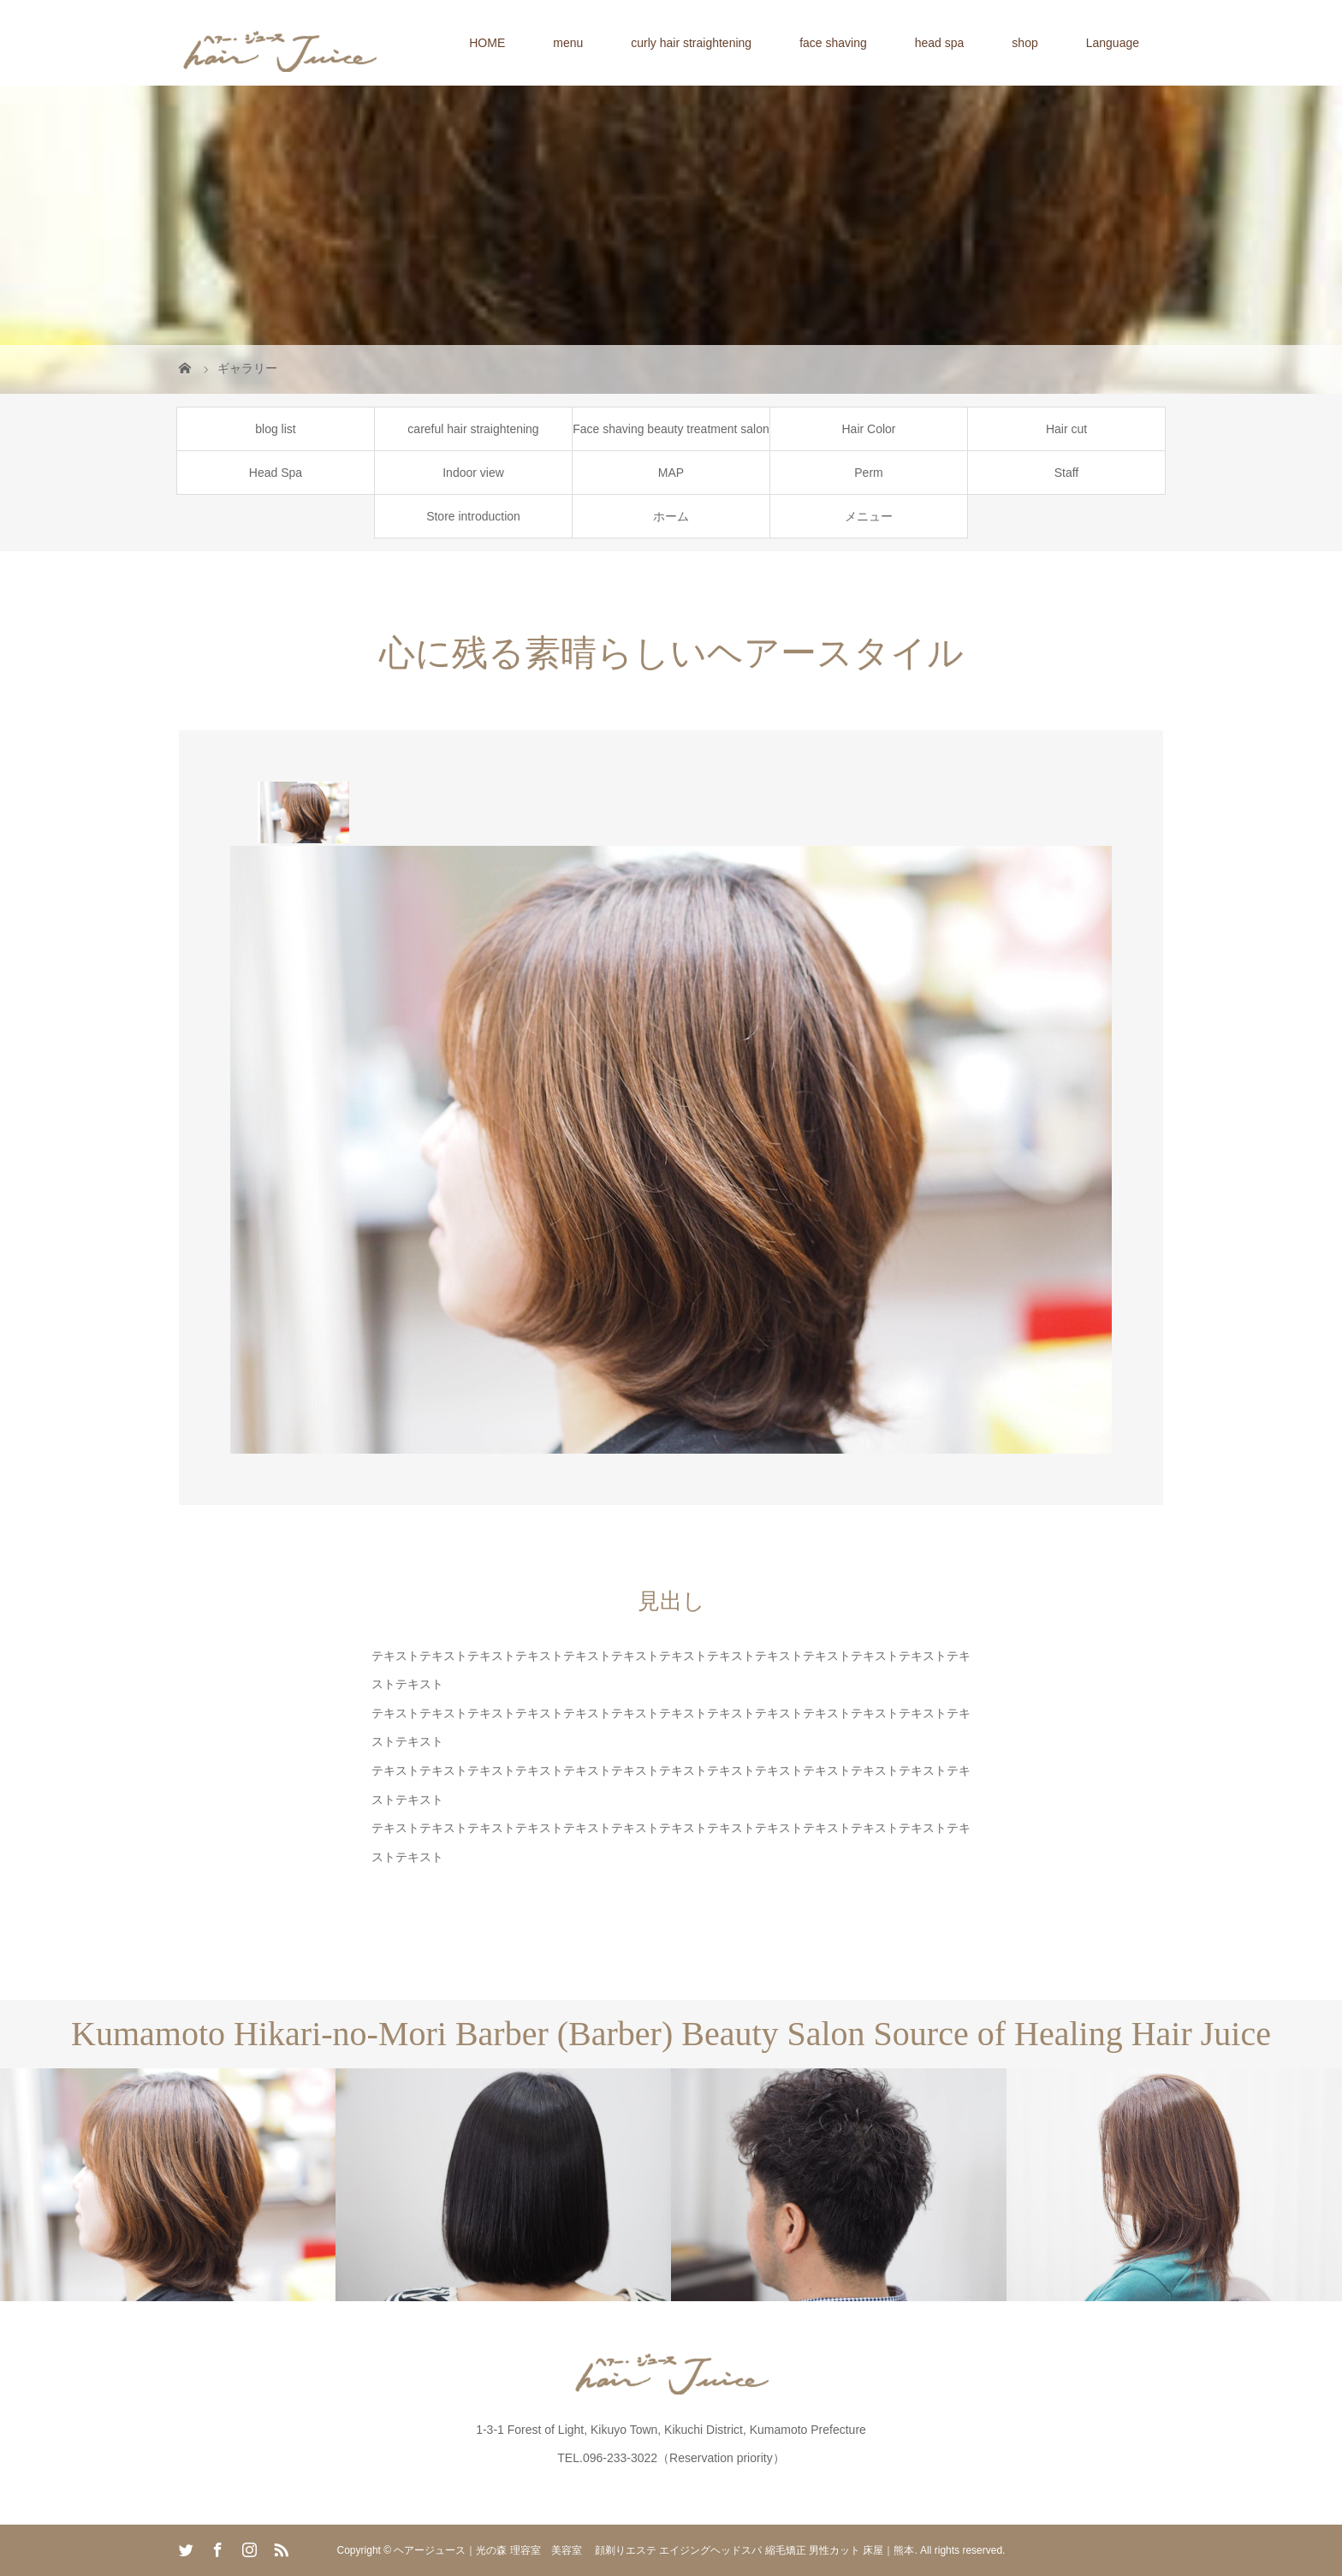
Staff (1066, 472)
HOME (487, 43)
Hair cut (1066, 429)
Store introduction (473, 516)
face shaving (833, 43)
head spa (940, 43)
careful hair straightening (472, 429)
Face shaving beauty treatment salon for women (671, 436)
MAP (671, 472)
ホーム (671, 516)
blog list (275, 429)
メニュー (869, 516)
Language (1112, 43)
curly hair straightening (691, 43)
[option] (303, 812)
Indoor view (473, 472)
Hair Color (868, 429)
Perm (868, 472)
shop (1024, 43)
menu (568, 43)
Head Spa (275, 472)
